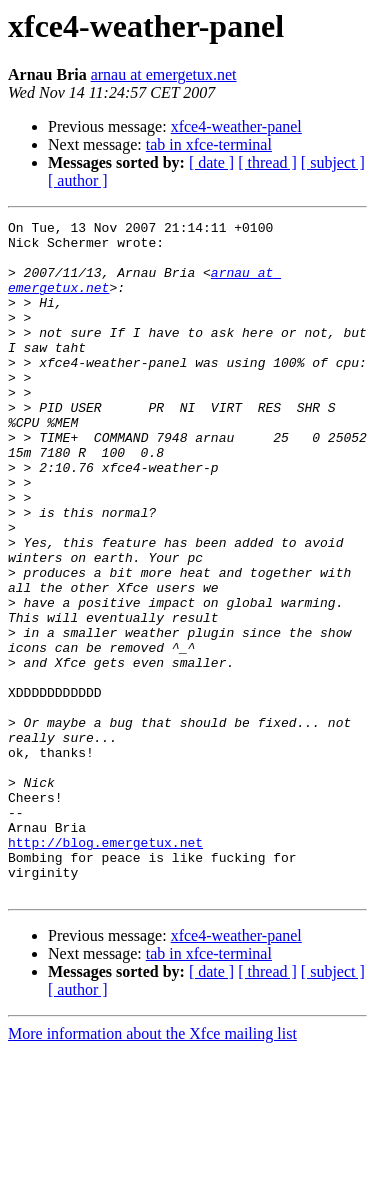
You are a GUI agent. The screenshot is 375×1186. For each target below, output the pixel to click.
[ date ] (211, 162)
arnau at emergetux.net (164, 74)
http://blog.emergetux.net (105, 968)
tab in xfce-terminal (209, 144)
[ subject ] (333, 162)
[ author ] (78, 180)
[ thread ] (267, 162)
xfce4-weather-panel (236, 126)
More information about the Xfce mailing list (152, 1168)
